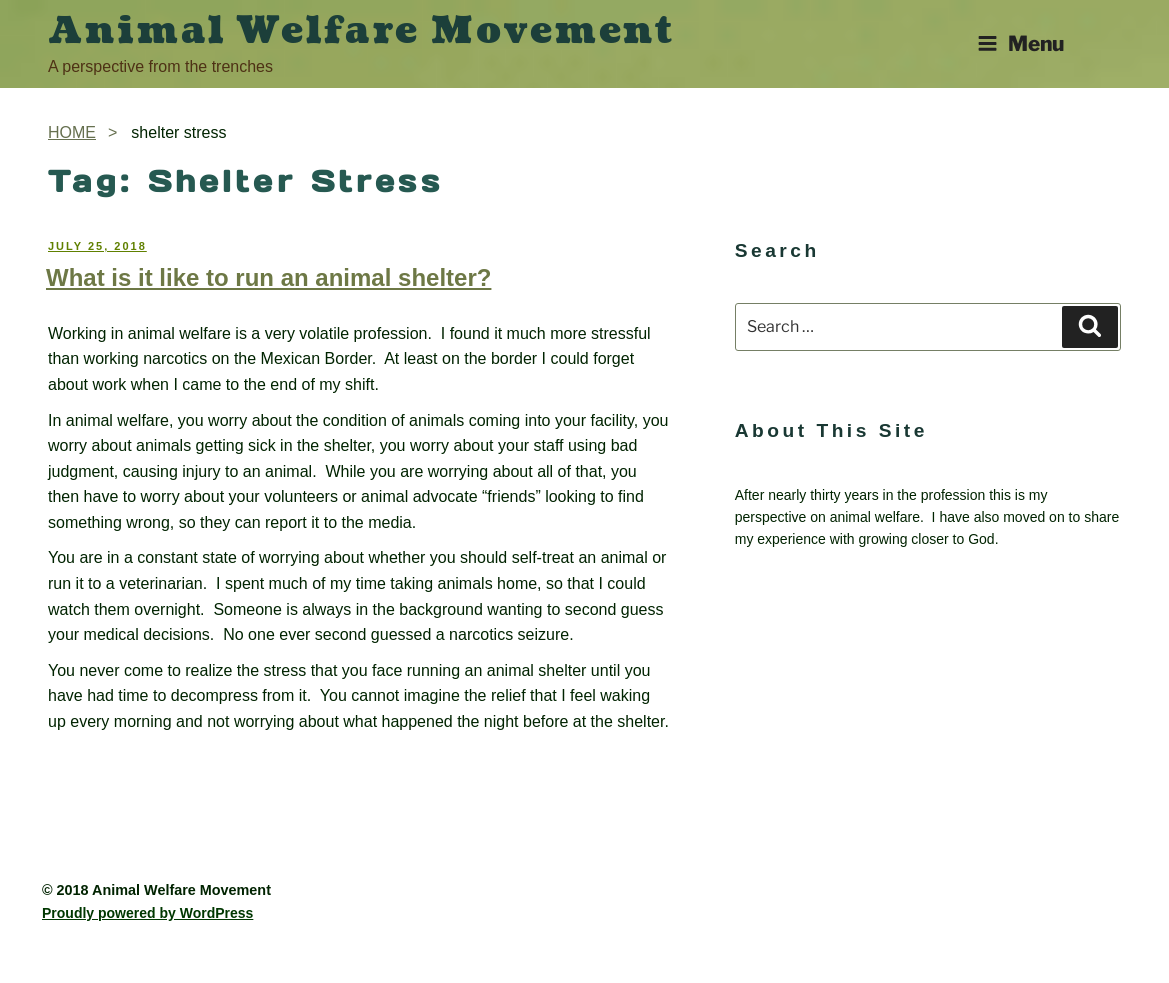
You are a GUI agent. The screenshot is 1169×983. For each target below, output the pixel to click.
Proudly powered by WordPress (147, 913)
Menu (1020, 43)
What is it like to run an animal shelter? (268, 277)
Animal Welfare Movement (361, 31)
